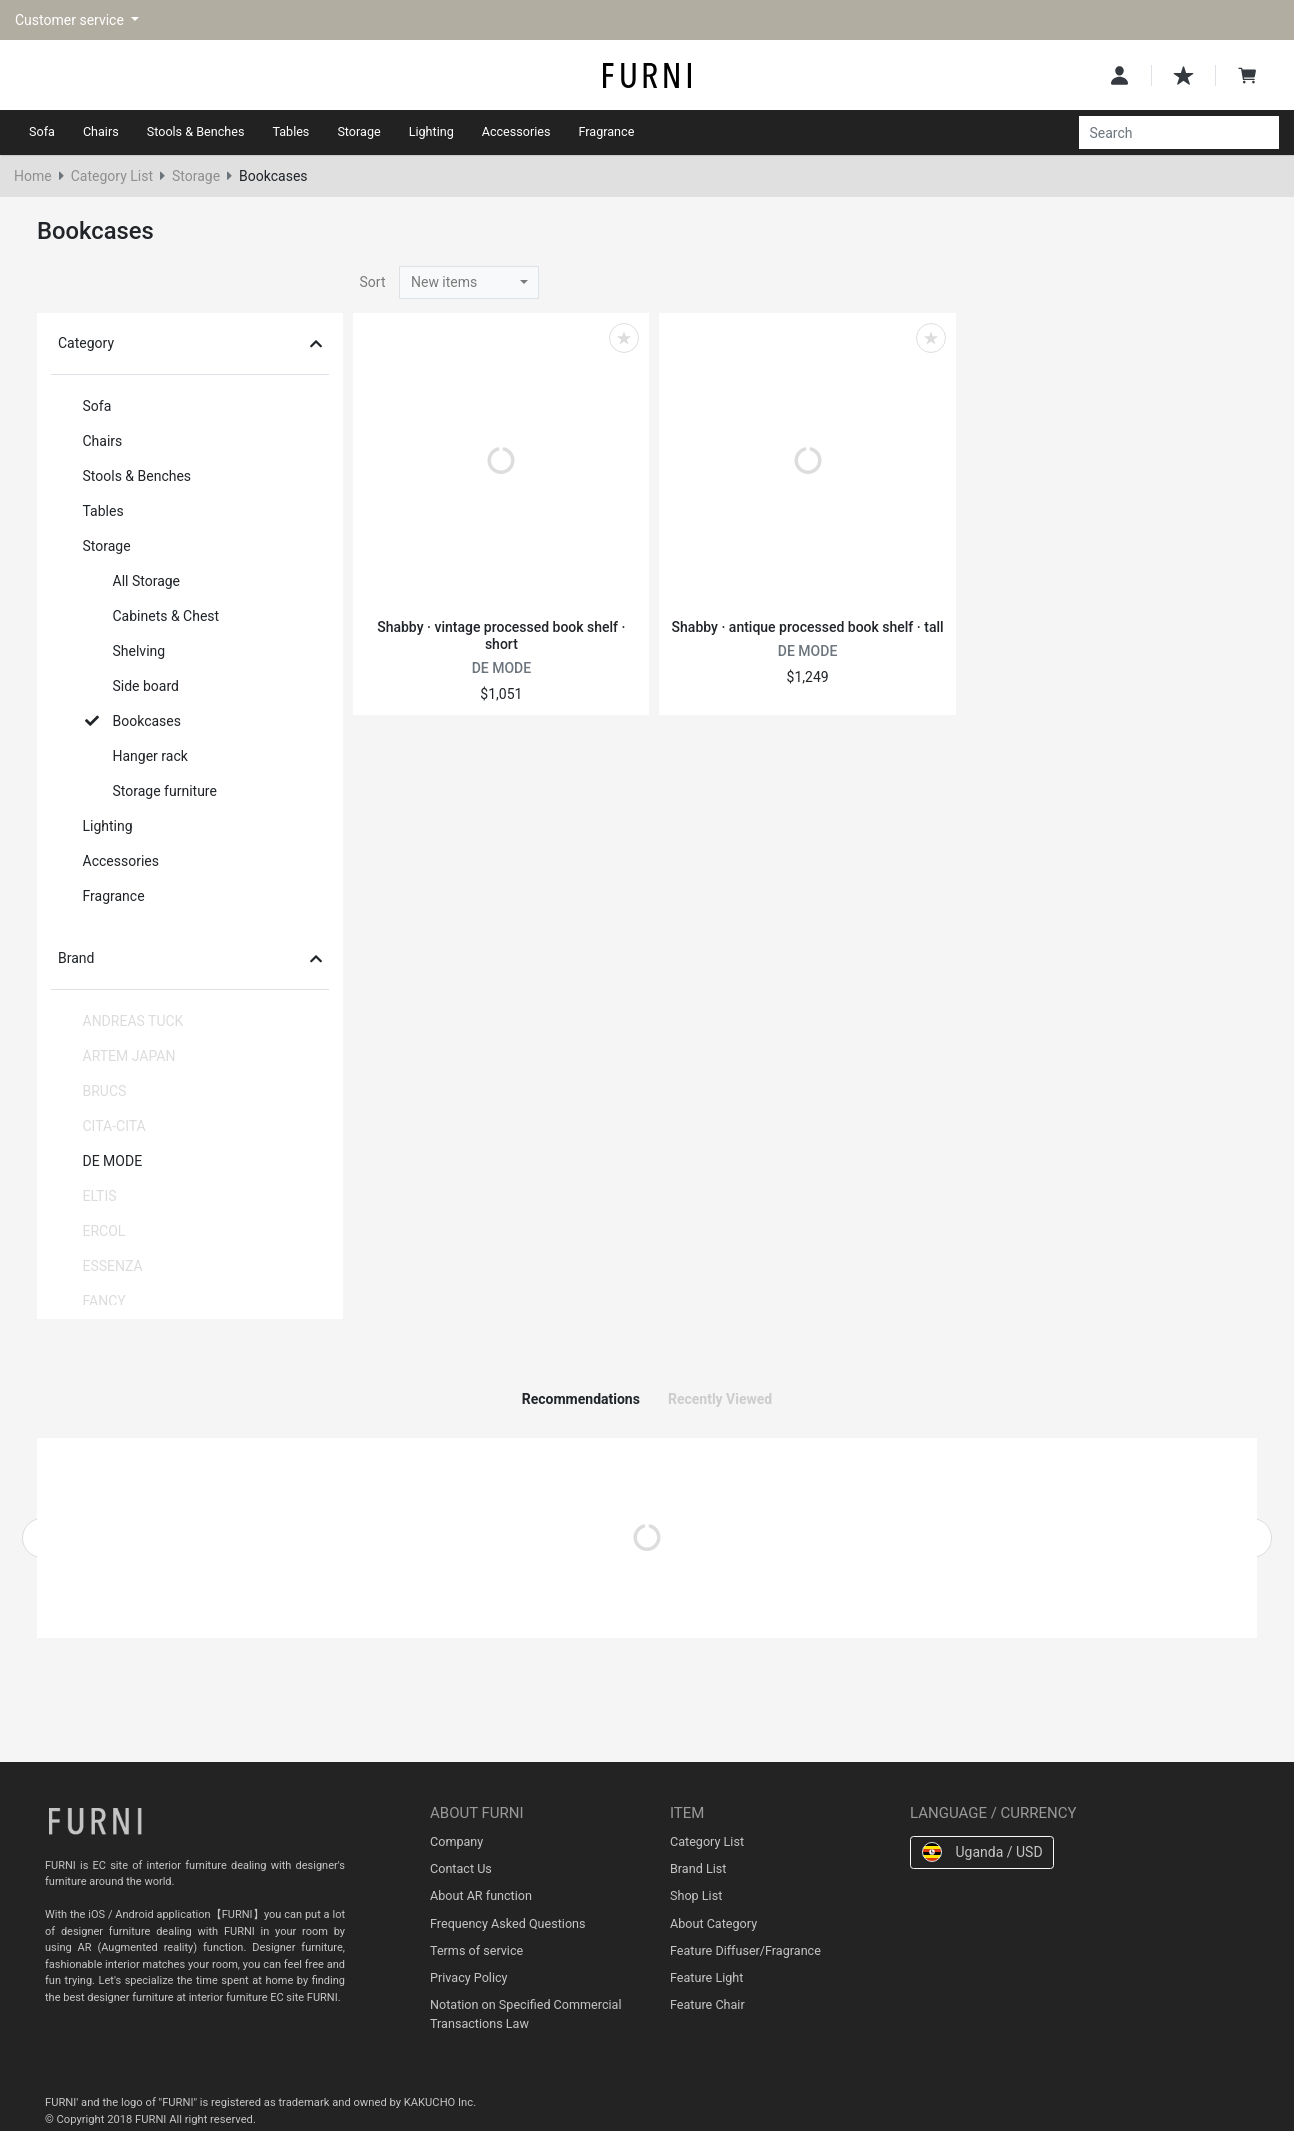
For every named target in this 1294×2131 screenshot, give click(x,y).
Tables (290, 131)
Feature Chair (707, 2004)
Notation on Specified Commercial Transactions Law (525, 2014)
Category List (112, 176)
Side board (132, 686)
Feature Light (706, 1977)
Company (456, 1841)
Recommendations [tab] (581, 1399)
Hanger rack (136, 756)
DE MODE (99, 1161)
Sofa (42, 131)
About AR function (481, 1895)
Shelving (125, 651)
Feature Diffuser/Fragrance (745, 1950)
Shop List (696, 1895)
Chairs (101, 131)
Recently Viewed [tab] (720, 1399)
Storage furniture (151, 791)
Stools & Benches (196, 131)
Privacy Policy (469, 1977)
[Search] (1168, 133)
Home (33, 176)
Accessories (516, 131)
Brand (190, 958)
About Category (713, 1923)
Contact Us (461, 1868)
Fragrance (607, 131)
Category (190, 343)
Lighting (431, 131)
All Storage (133, 581)
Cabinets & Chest (152, 616)
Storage (358, 131)
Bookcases (133, 721)
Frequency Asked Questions (508, 1923)
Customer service (71, 20)
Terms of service (476, 1950)
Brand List (698, 1868)
